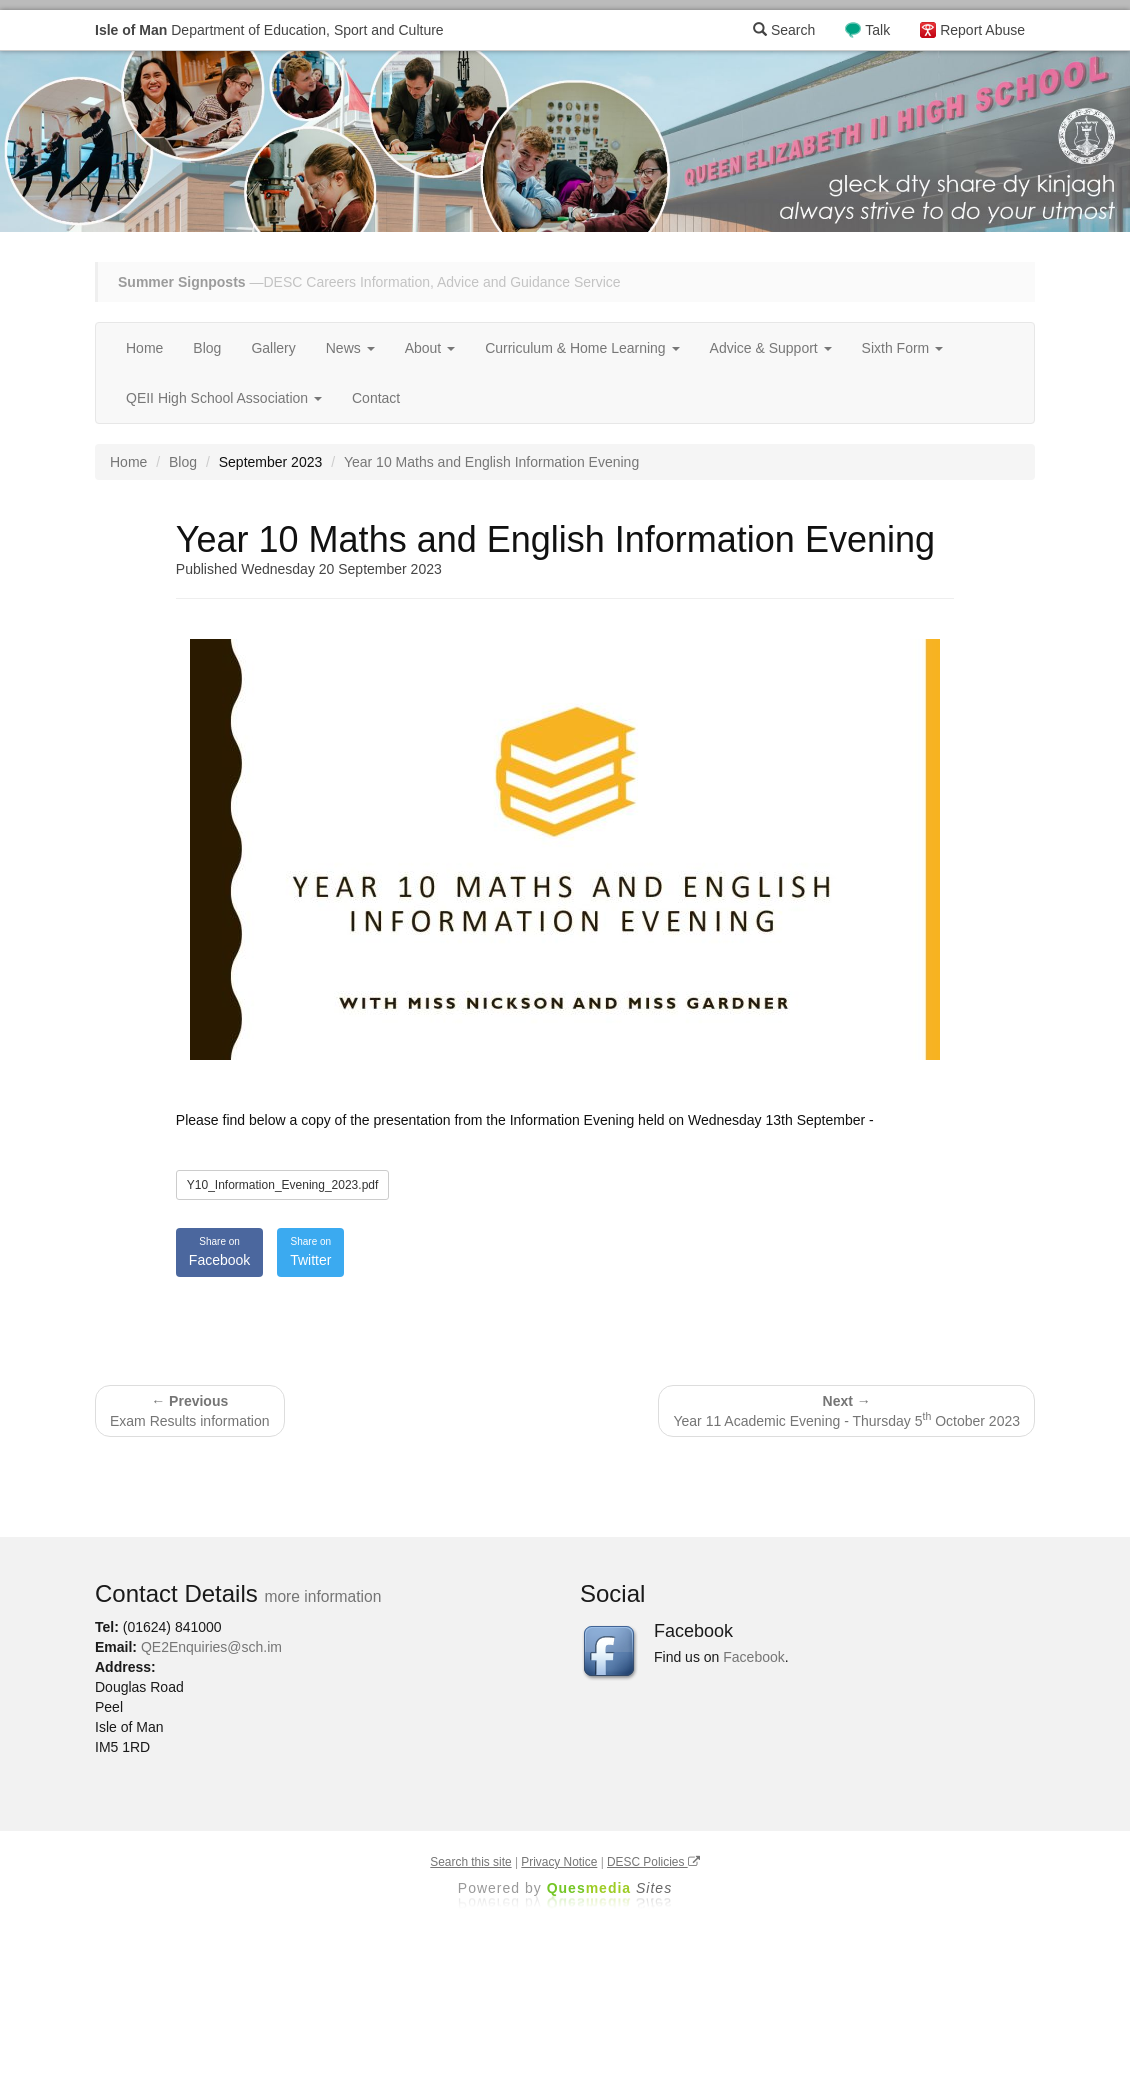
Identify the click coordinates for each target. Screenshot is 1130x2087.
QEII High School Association (224, 398)
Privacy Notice (559, 1862)
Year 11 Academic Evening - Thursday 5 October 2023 (846, 1411)
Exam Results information (190, 1411)
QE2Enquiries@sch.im (211, 1647)
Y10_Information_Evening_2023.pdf (282, 1185)
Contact (376, 398)
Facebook (219, 1251)
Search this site (470, 1862)
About (430, 348)
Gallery (273, 348)
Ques (610, 1888)
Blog (207, 348)
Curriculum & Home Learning (582, 348)
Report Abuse (982, 30)
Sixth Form (903, 348)
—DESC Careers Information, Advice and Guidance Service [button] (369, 282)
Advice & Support (771, 348)
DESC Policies (653, 1862)
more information (322, 1596)
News (350, 348)
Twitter (310, 1251)
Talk (877, 30)
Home (144, 348)
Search (784, 30)
